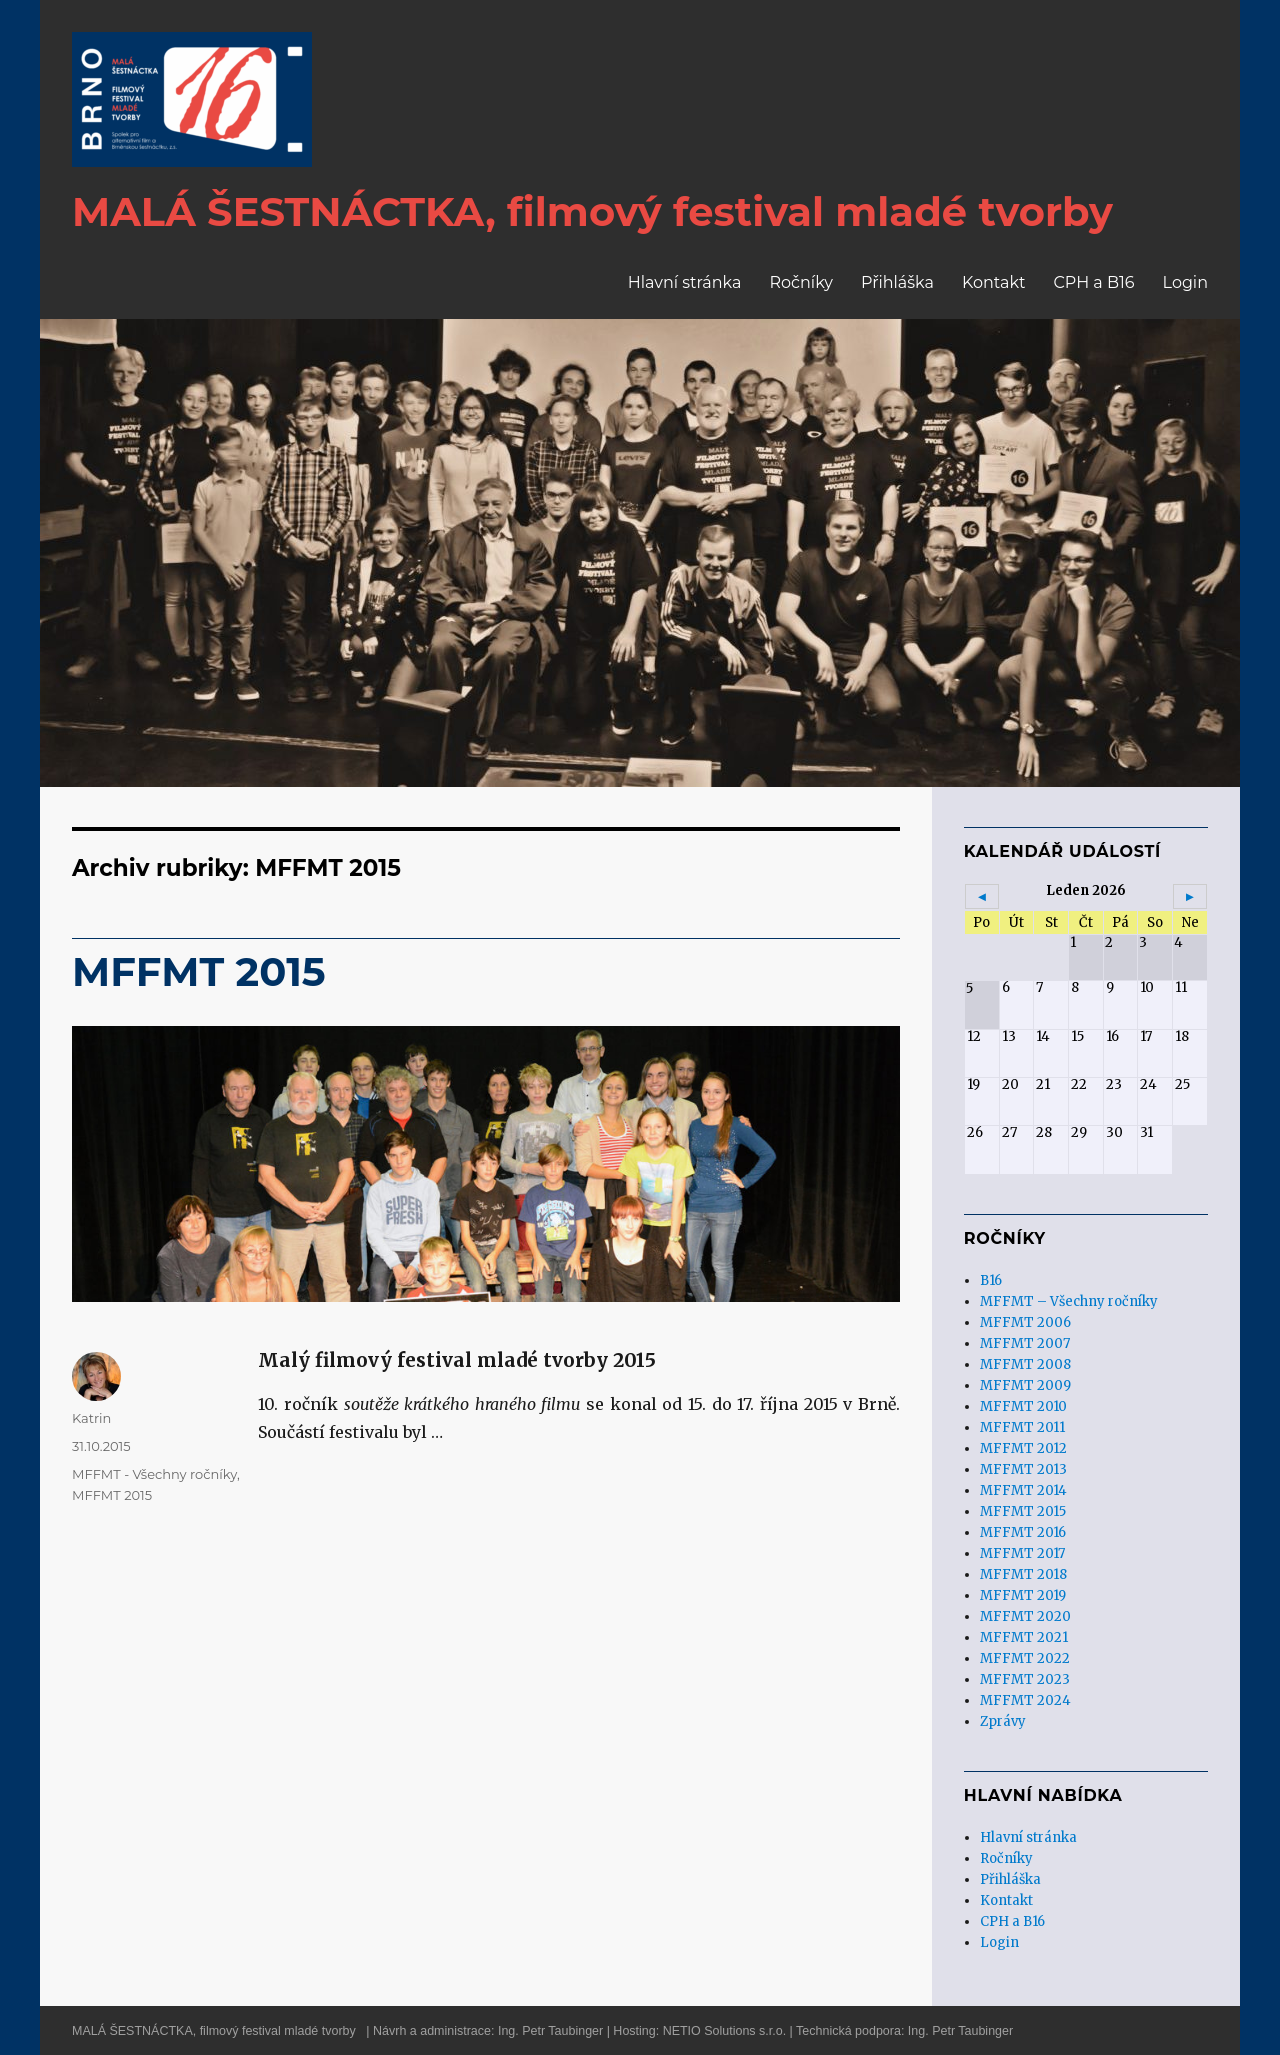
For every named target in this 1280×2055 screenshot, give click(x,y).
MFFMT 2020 (1025, 1616)
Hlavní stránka (685, 282)
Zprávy (1003, 1721)
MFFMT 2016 (1023, 1532)
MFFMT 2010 (1023, 1406)
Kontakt (994, 282)
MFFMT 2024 (1025, 1700)
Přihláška (897, 282)
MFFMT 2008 (1025, 1364)
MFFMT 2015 (199, 971)
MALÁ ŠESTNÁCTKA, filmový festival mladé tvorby (214, 2031)
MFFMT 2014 (1023, 1490)
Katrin (91, 1418)
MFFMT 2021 (1024, 1637)
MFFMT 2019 (1023, 1595)
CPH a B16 (1093, 282)
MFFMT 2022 (1025, 1658)
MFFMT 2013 (1023, 1469)
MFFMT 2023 (1025, 1679)
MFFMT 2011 (1022, 1427)
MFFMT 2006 (1025, 1322)
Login (1185, 282)
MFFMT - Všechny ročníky (154, 1474)
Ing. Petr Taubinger (550, 2031)
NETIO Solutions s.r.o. (725, 2031)
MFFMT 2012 (1023, 1448)
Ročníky (801, 282)
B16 (991, 1280)
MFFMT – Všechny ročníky (1069, 1301)
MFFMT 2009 (1025, 1385)
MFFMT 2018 (1023, 1574)
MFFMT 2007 (1025, 1343)
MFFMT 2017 (1022, 1553)
